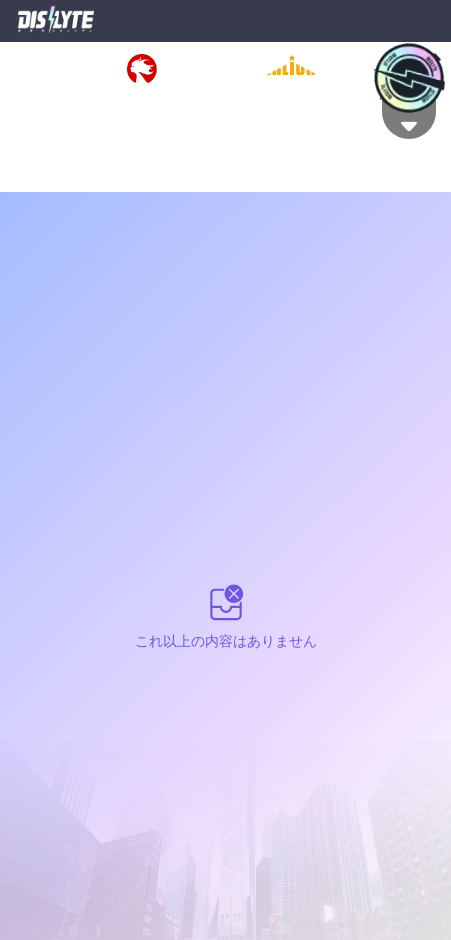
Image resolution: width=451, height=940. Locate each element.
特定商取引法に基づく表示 (133, 100)
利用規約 (27, 100)
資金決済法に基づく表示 (279, 100)
